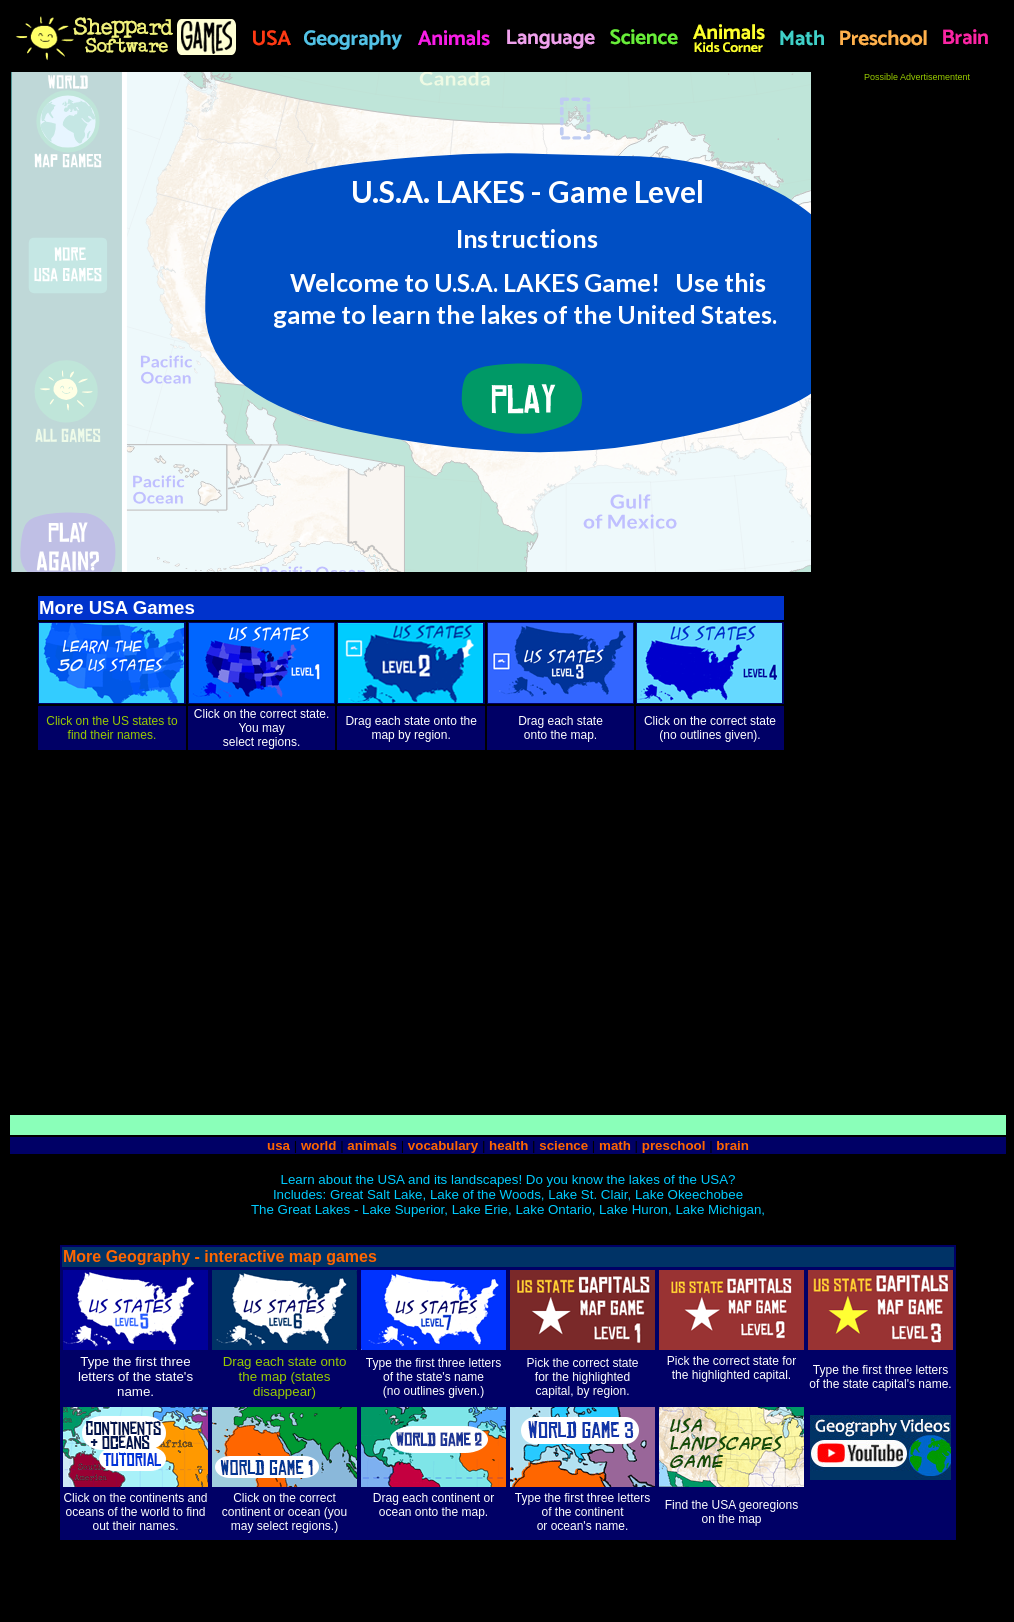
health (508, 1145)
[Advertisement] (917, 382)
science (563, 1145)
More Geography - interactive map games (220, 1256)
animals (372, 1145)
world (319, 1145)
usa (278, 1145)
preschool (675, 1145)
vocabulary (443, 1145)
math (615, 1145)
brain (732, 1145)
